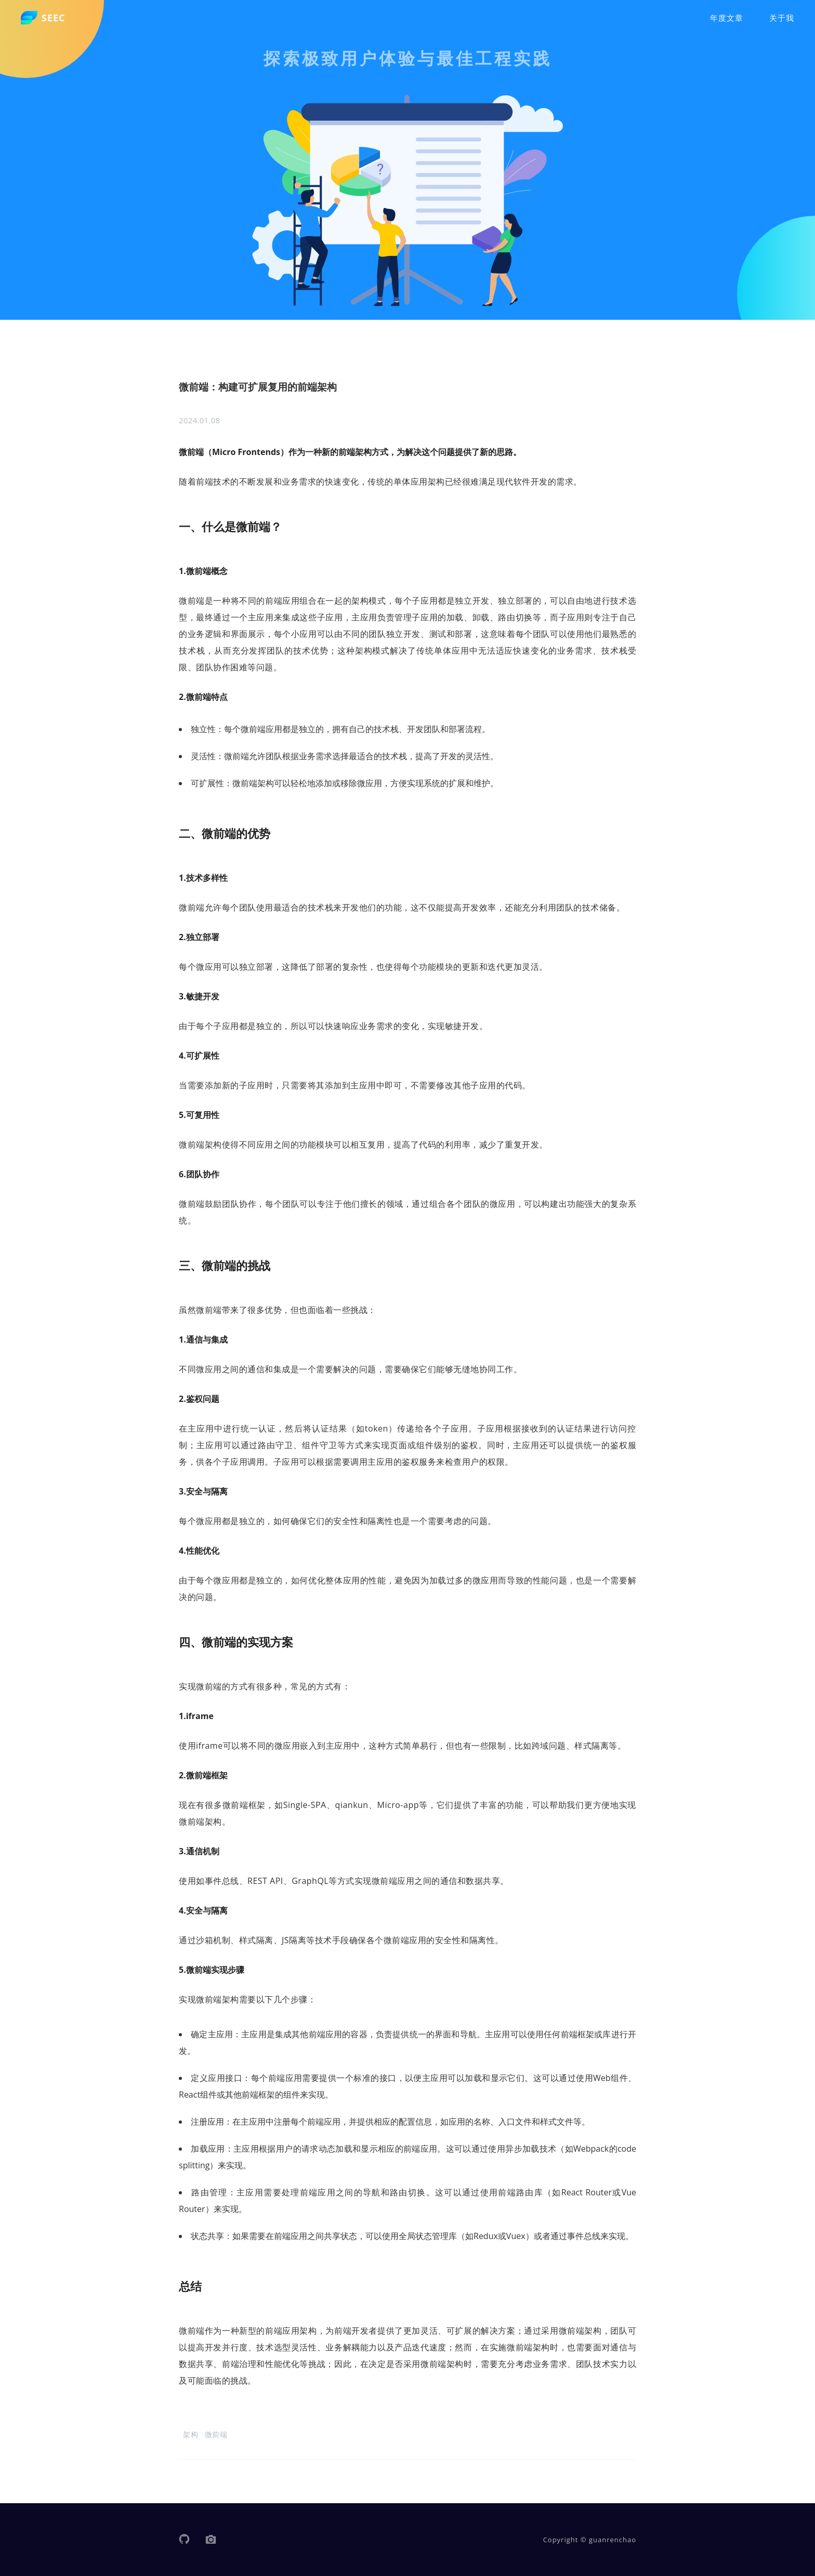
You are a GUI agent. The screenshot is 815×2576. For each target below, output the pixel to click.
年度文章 (726, 17)
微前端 (216, 2434)
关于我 (781, 17)
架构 (190, 2434)
